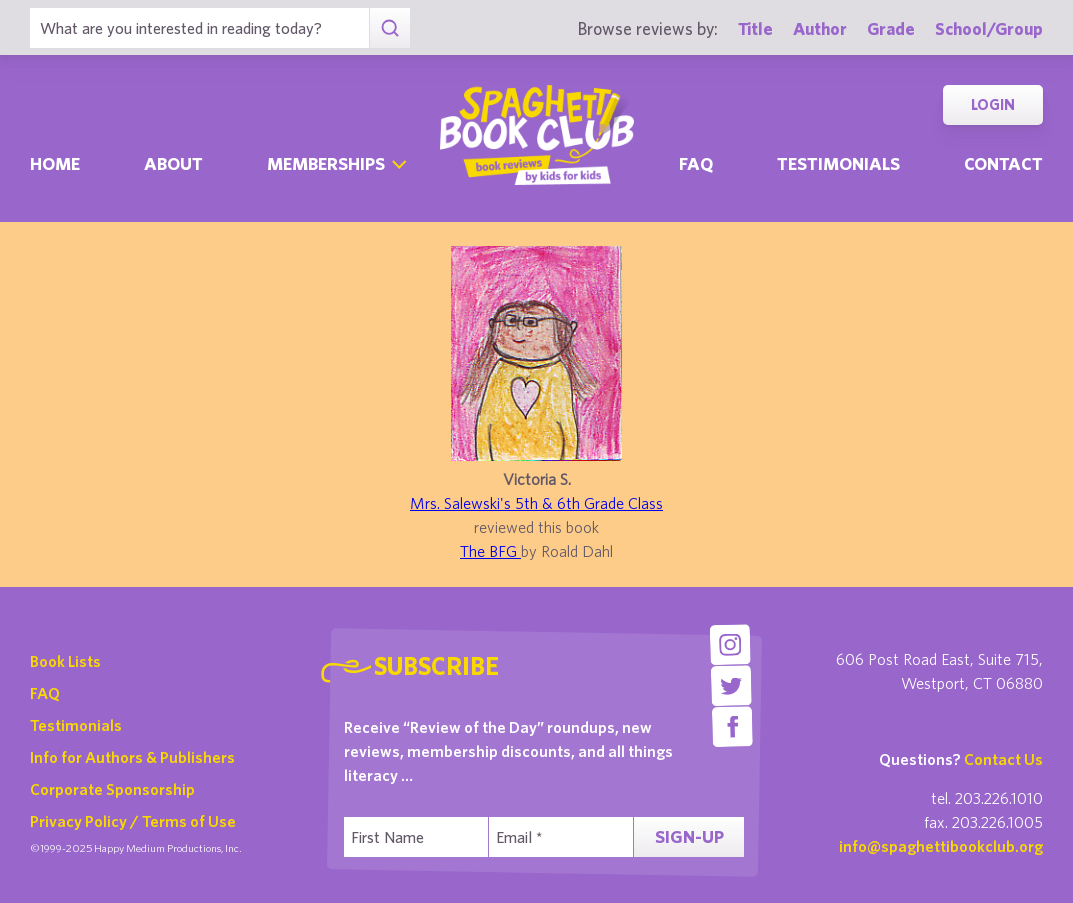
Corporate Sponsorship (112, 789)
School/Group (989, 28)
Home (55, 163)
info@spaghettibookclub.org (941, 846)
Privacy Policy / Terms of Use (133, 821)
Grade (891, 28)
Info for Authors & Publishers (132, 757)
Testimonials (838, 163)
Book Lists (65, 661)
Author (820, 28)
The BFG (490, 551)
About (173, 163)
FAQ (45, 693)
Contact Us (1003, 759)
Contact (1003, 163)
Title (755, 28)
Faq (696, 163)
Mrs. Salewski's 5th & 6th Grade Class (536, 503)
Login (993, 104)
